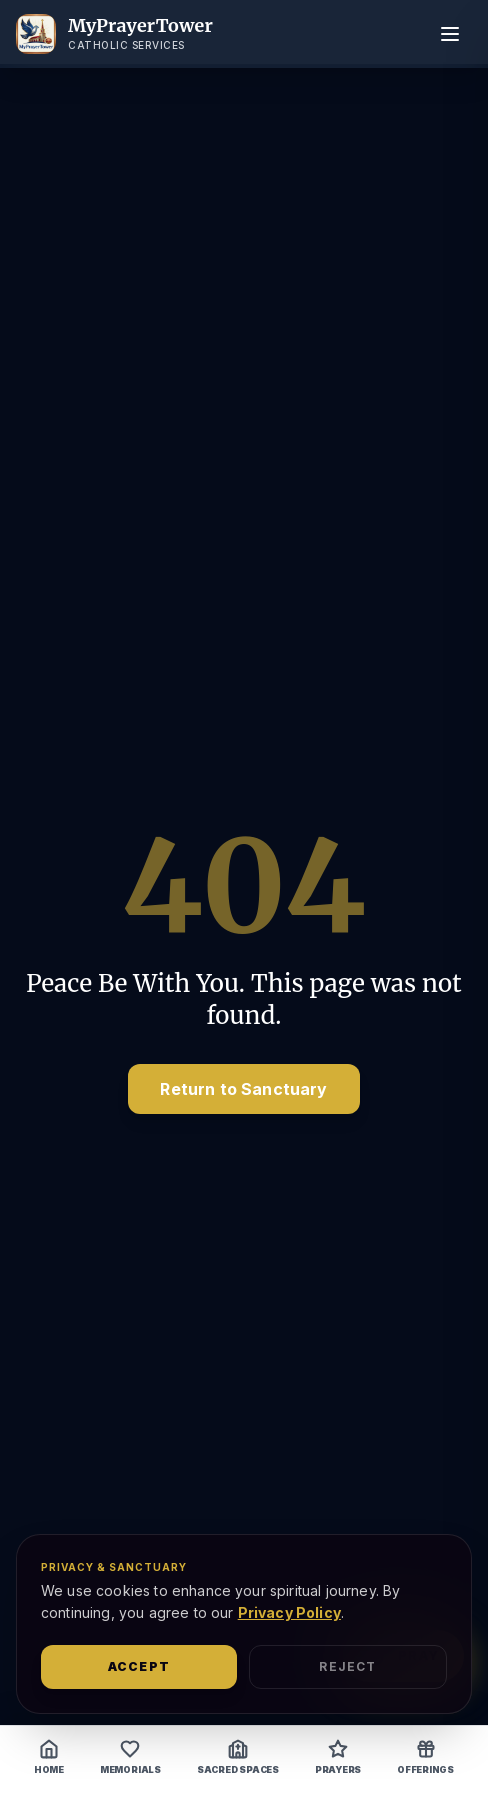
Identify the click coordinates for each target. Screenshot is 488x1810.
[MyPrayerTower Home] (114, 34)
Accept (139, 1666)
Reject (347, 1666)
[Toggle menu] (450, 34)
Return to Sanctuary (243, 1089)
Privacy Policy (289, 1612)
